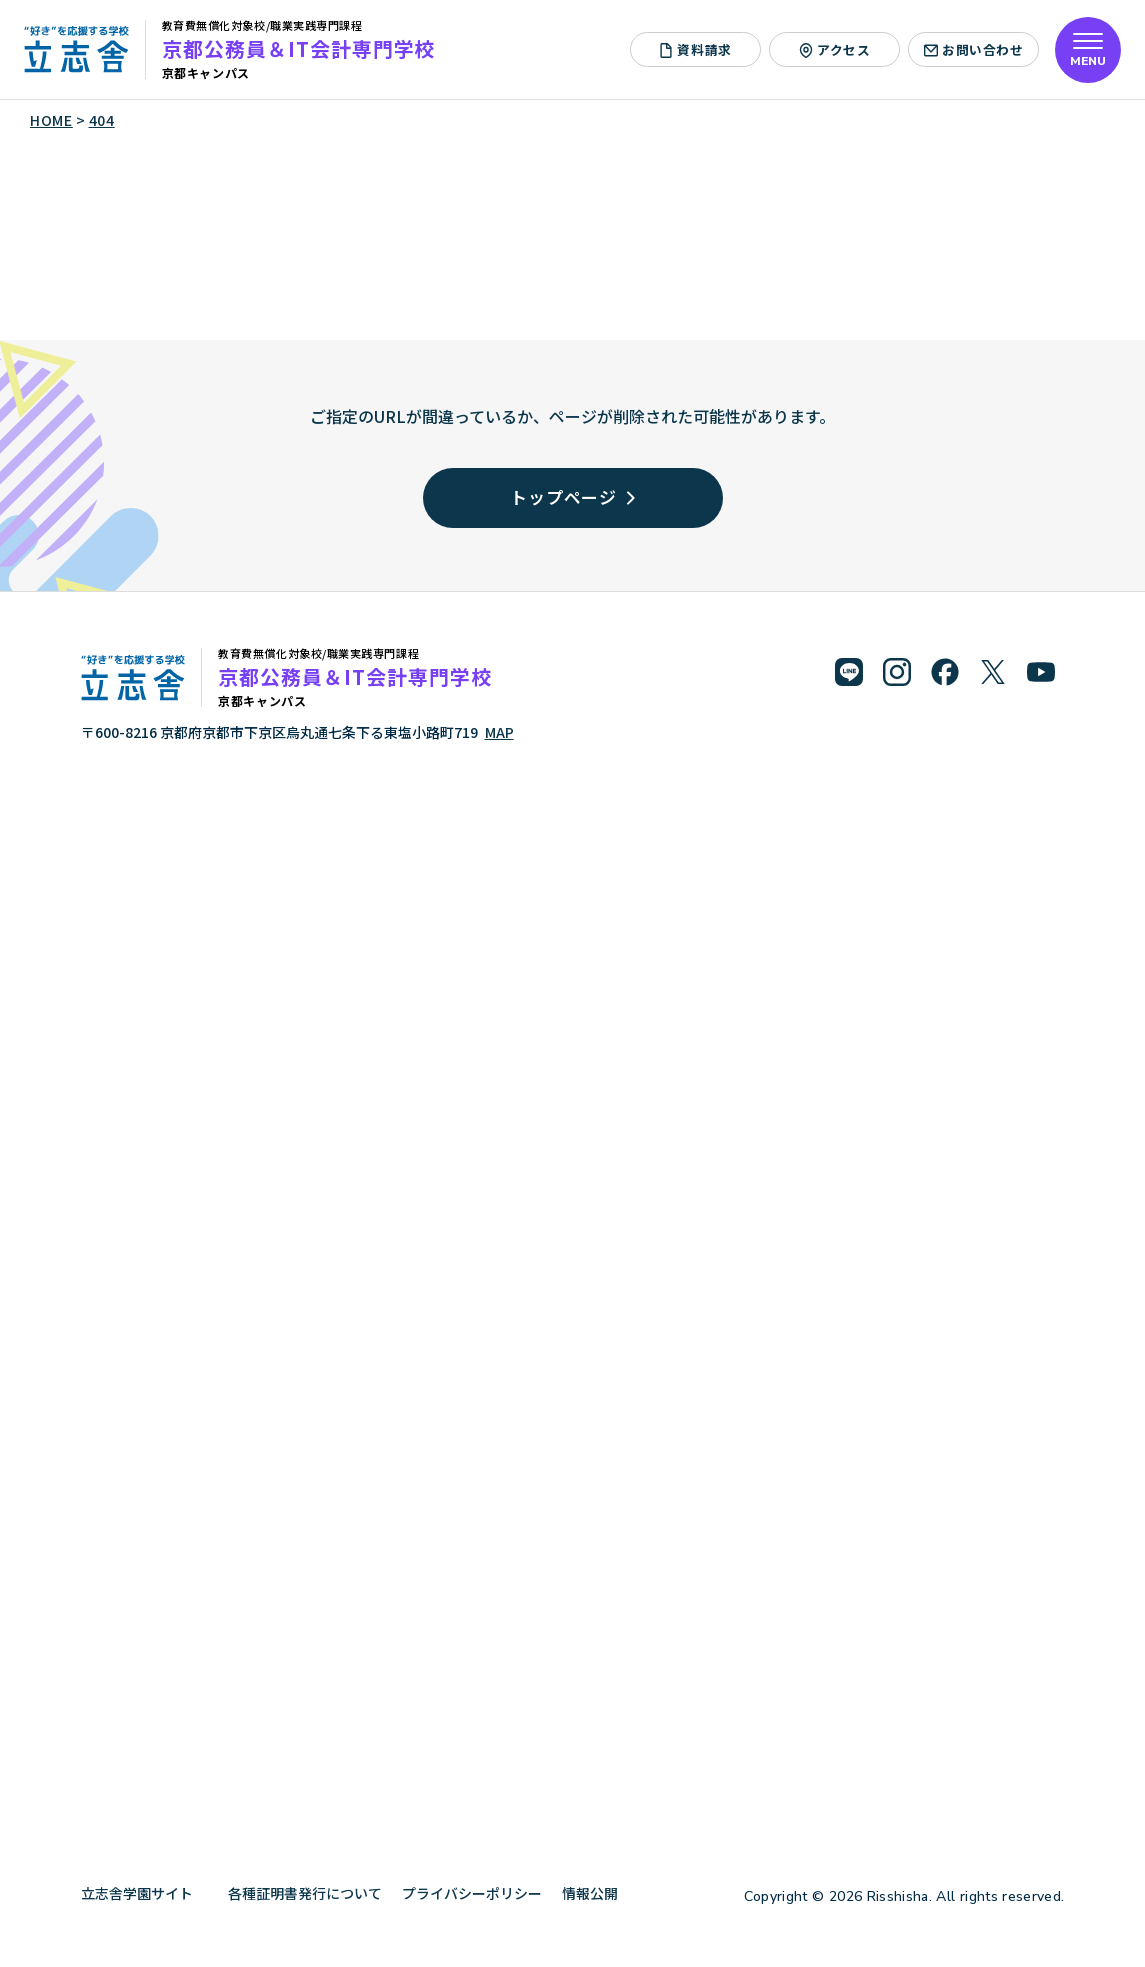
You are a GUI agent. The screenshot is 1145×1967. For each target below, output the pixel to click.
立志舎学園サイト (144, 1893)
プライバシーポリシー (472, 1893)
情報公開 (597, 1893)
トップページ (572, 496)
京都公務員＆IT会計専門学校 (299, 48)
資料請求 (695, 49)
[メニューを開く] (1088, 50)
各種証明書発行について (305, 1893)
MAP (499, 732)
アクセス (835, 49)
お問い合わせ (974, 49)
